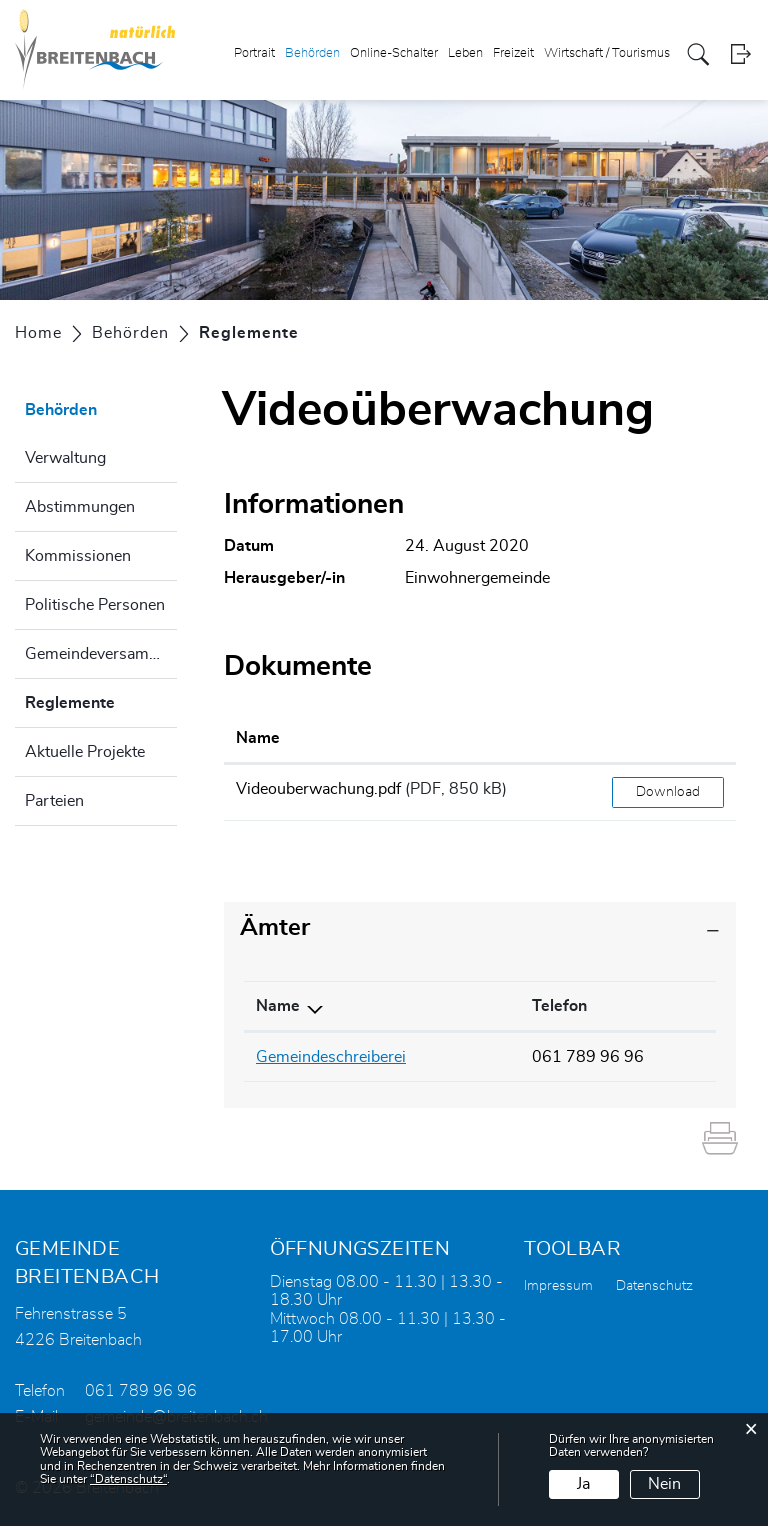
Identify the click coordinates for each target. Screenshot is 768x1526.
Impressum (558, 1286)
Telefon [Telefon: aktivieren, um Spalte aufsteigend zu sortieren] (559, 1006)
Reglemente (101, 700)
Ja (583, 1484)
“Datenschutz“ (128, 1479)
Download (668, 792)
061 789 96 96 (588, 1057)
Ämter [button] (275, 928)
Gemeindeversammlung (101, 654)
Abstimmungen (80, 507)
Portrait (254, 53)
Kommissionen (78, 556)
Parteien (54, 801)
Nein (664, 1484)
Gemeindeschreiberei (331, 1057)
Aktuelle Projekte (85, 752)
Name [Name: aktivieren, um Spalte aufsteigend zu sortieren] (258, 738)
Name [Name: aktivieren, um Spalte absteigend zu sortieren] (278, 1006)
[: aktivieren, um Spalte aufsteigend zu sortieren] (668, 739)
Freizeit (513, 53)
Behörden (312, 53)
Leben (465, 53)
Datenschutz (654, 1286)
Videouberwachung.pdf (318, 789)
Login (740, 54)
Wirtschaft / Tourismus (607, 53)
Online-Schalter (394, 53)
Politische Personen (95, 605)
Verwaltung (65, 458)
